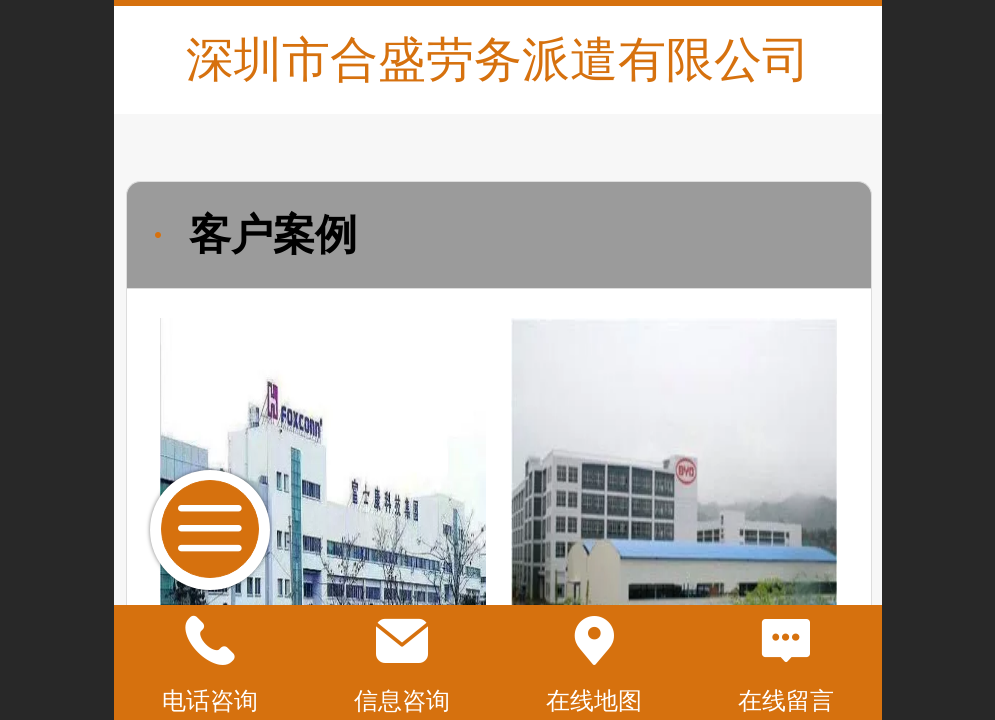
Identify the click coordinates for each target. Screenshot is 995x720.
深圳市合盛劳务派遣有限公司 (498, 59)
